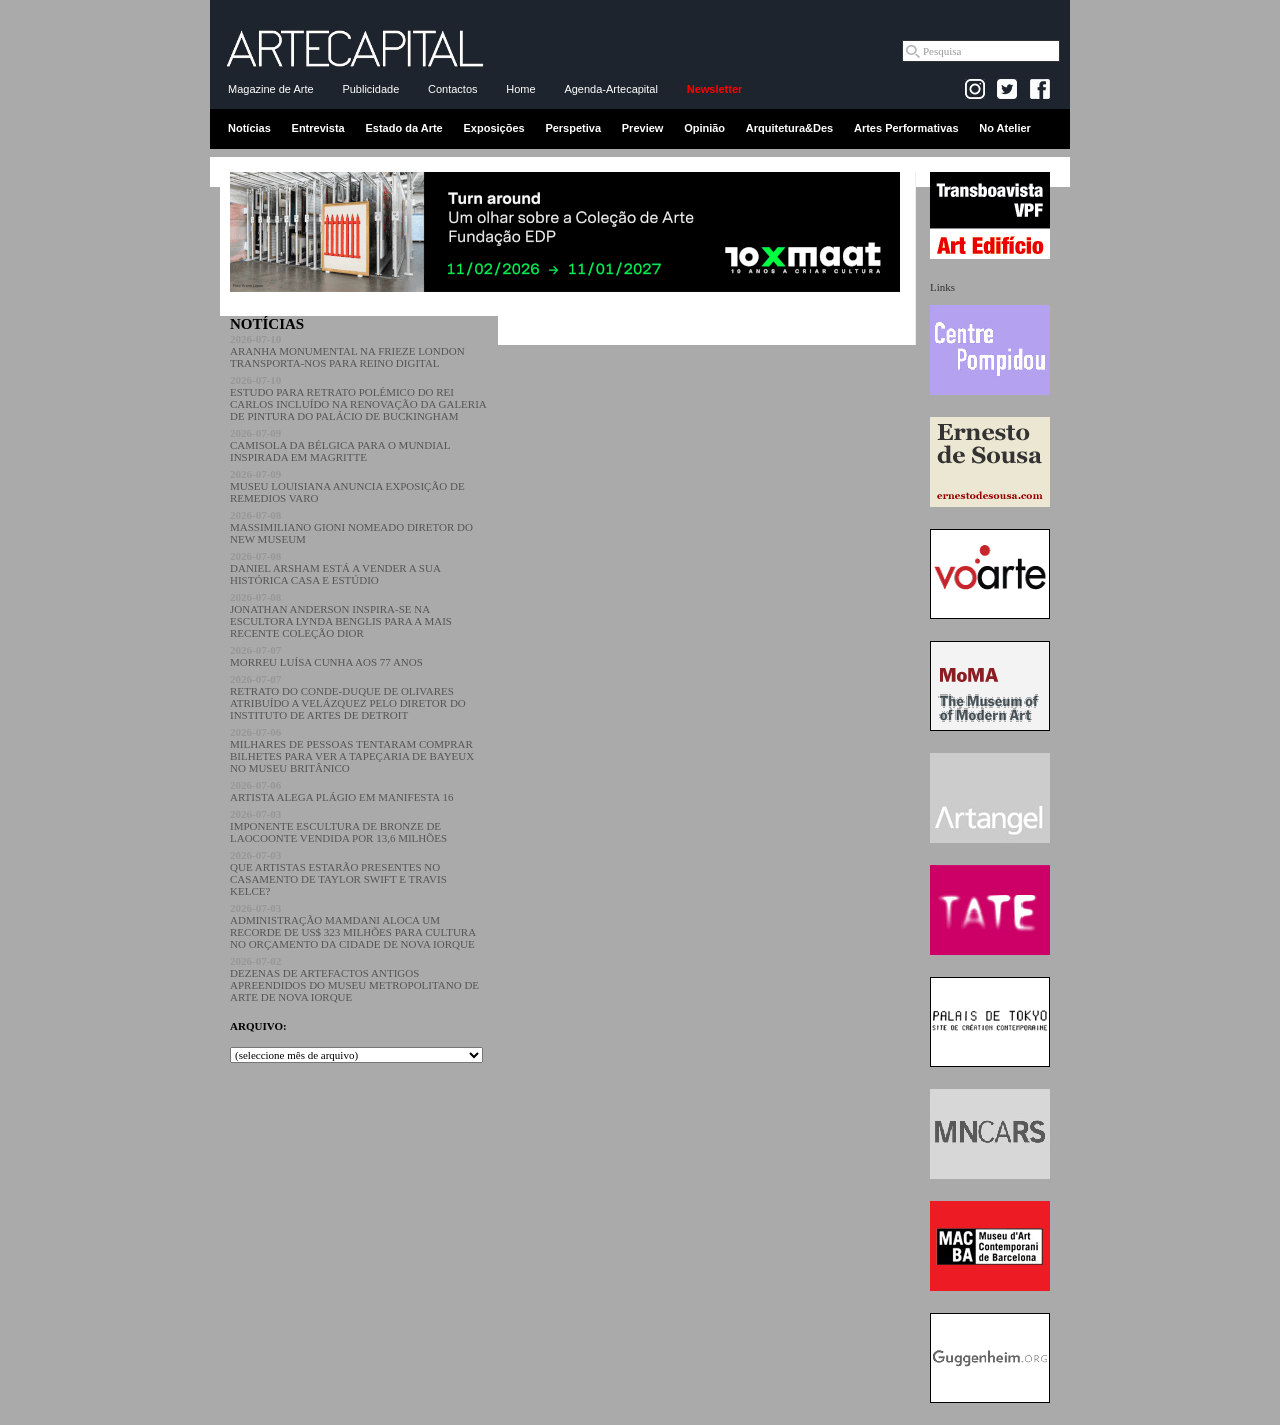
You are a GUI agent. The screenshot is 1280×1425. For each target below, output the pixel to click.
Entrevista (318, 128)
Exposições (493, 128)
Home (520, 89)
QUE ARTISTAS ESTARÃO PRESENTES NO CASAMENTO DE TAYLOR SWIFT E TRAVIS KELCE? (338, 873)
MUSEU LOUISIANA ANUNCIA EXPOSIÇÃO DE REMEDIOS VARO (347, 486)
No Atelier (1005, 128)
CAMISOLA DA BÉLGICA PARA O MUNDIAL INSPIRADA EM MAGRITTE (340, 445)
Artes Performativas (906, 128)
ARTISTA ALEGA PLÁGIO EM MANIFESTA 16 (341, 791)
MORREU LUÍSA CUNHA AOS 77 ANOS (326, 656)
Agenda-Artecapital (611, 89)
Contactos (453, 89)
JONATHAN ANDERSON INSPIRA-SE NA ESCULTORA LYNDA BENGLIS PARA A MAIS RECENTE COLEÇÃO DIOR (341, 615)
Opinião (704, 128)
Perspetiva (573, 128)
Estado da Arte (404, 128)
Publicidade (370, 89)
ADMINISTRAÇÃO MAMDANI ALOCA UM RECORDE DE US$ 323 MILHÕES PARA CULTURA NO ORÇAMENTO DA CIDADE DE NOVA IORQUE (353, 926)
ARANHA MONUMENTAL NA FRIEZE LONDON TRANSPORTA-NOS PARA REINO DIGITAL (347, 351)
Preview (643, 128)
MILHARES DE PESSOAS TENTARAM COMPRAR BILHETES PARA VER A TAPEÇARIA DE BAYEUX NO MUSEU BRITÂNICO (352, 750)
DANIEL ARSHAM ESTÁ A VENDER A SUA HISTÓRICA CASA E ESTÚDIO (335, 568)
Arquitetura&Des (789, 128)
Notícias (249, 128)
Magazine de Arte (271, 89)
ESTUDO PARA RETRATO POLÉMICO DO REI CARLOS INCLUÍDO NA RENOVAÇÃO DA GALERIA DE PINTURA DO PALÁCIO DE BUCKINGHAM (358, 398)
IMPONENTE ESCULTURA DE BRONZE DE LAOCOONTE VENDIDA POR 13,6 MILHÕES (338, 826)
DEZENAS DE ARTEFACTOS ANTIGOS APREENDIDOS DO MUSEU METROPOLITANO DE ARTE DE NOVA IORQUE (354, 979)
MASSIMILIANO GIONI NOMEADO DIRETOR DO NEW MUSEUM (351, 527)
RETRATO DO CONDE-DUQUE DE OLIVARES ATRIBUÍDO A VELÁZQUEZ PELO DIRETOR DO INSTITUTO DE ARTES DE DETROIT (348, 697)
